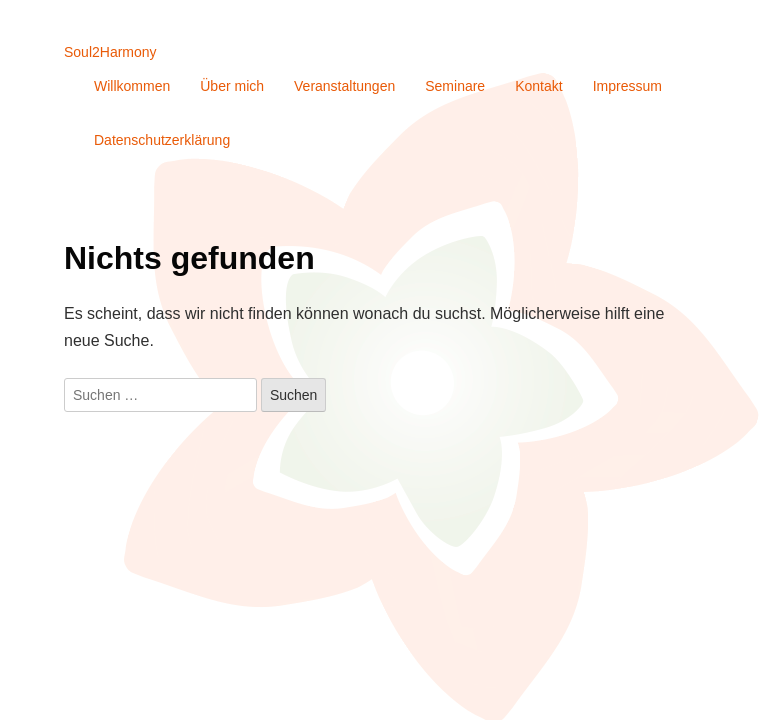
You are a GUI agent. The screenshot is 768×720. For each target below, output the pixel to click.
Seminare (455, 86)
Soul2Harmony (110, 52)
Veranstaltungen (344, 86)
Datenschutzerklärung (162, 140)
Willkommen (132, 86)
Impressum (627, 86)
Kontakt (538, 86)
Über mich (232, 86)
